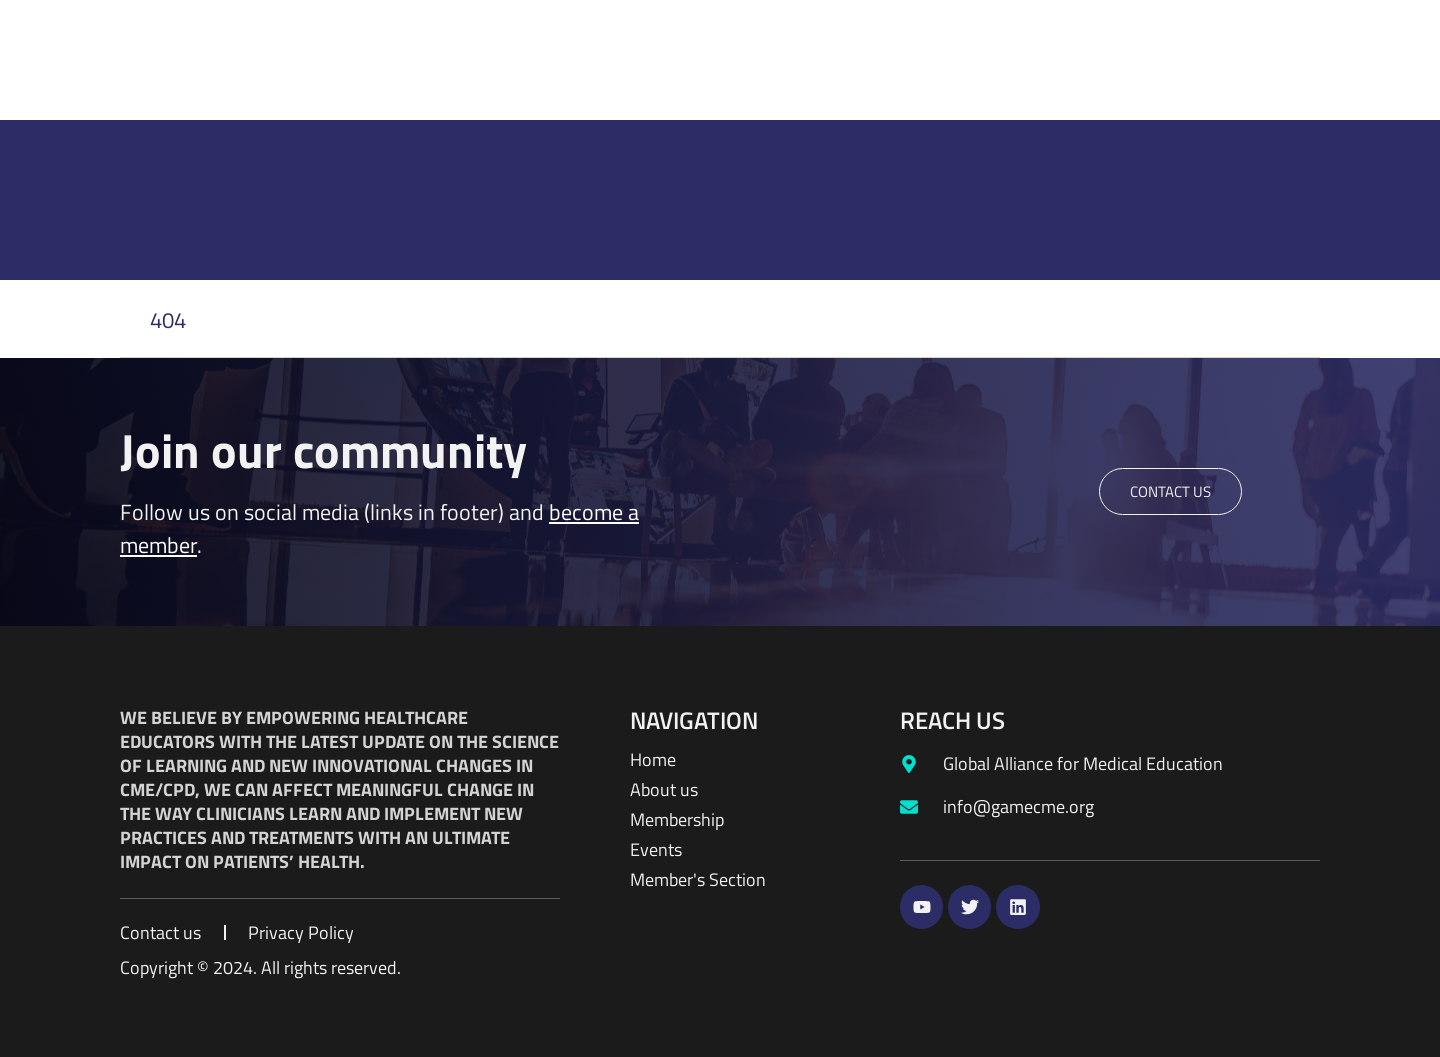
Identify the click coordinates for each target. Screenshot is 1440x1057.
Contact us (160, 933)
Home (653, 760)
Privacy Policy (301, 933)
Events (656, 850)
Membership (677, 820)
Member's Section (698, 880)
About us (664, 790)
